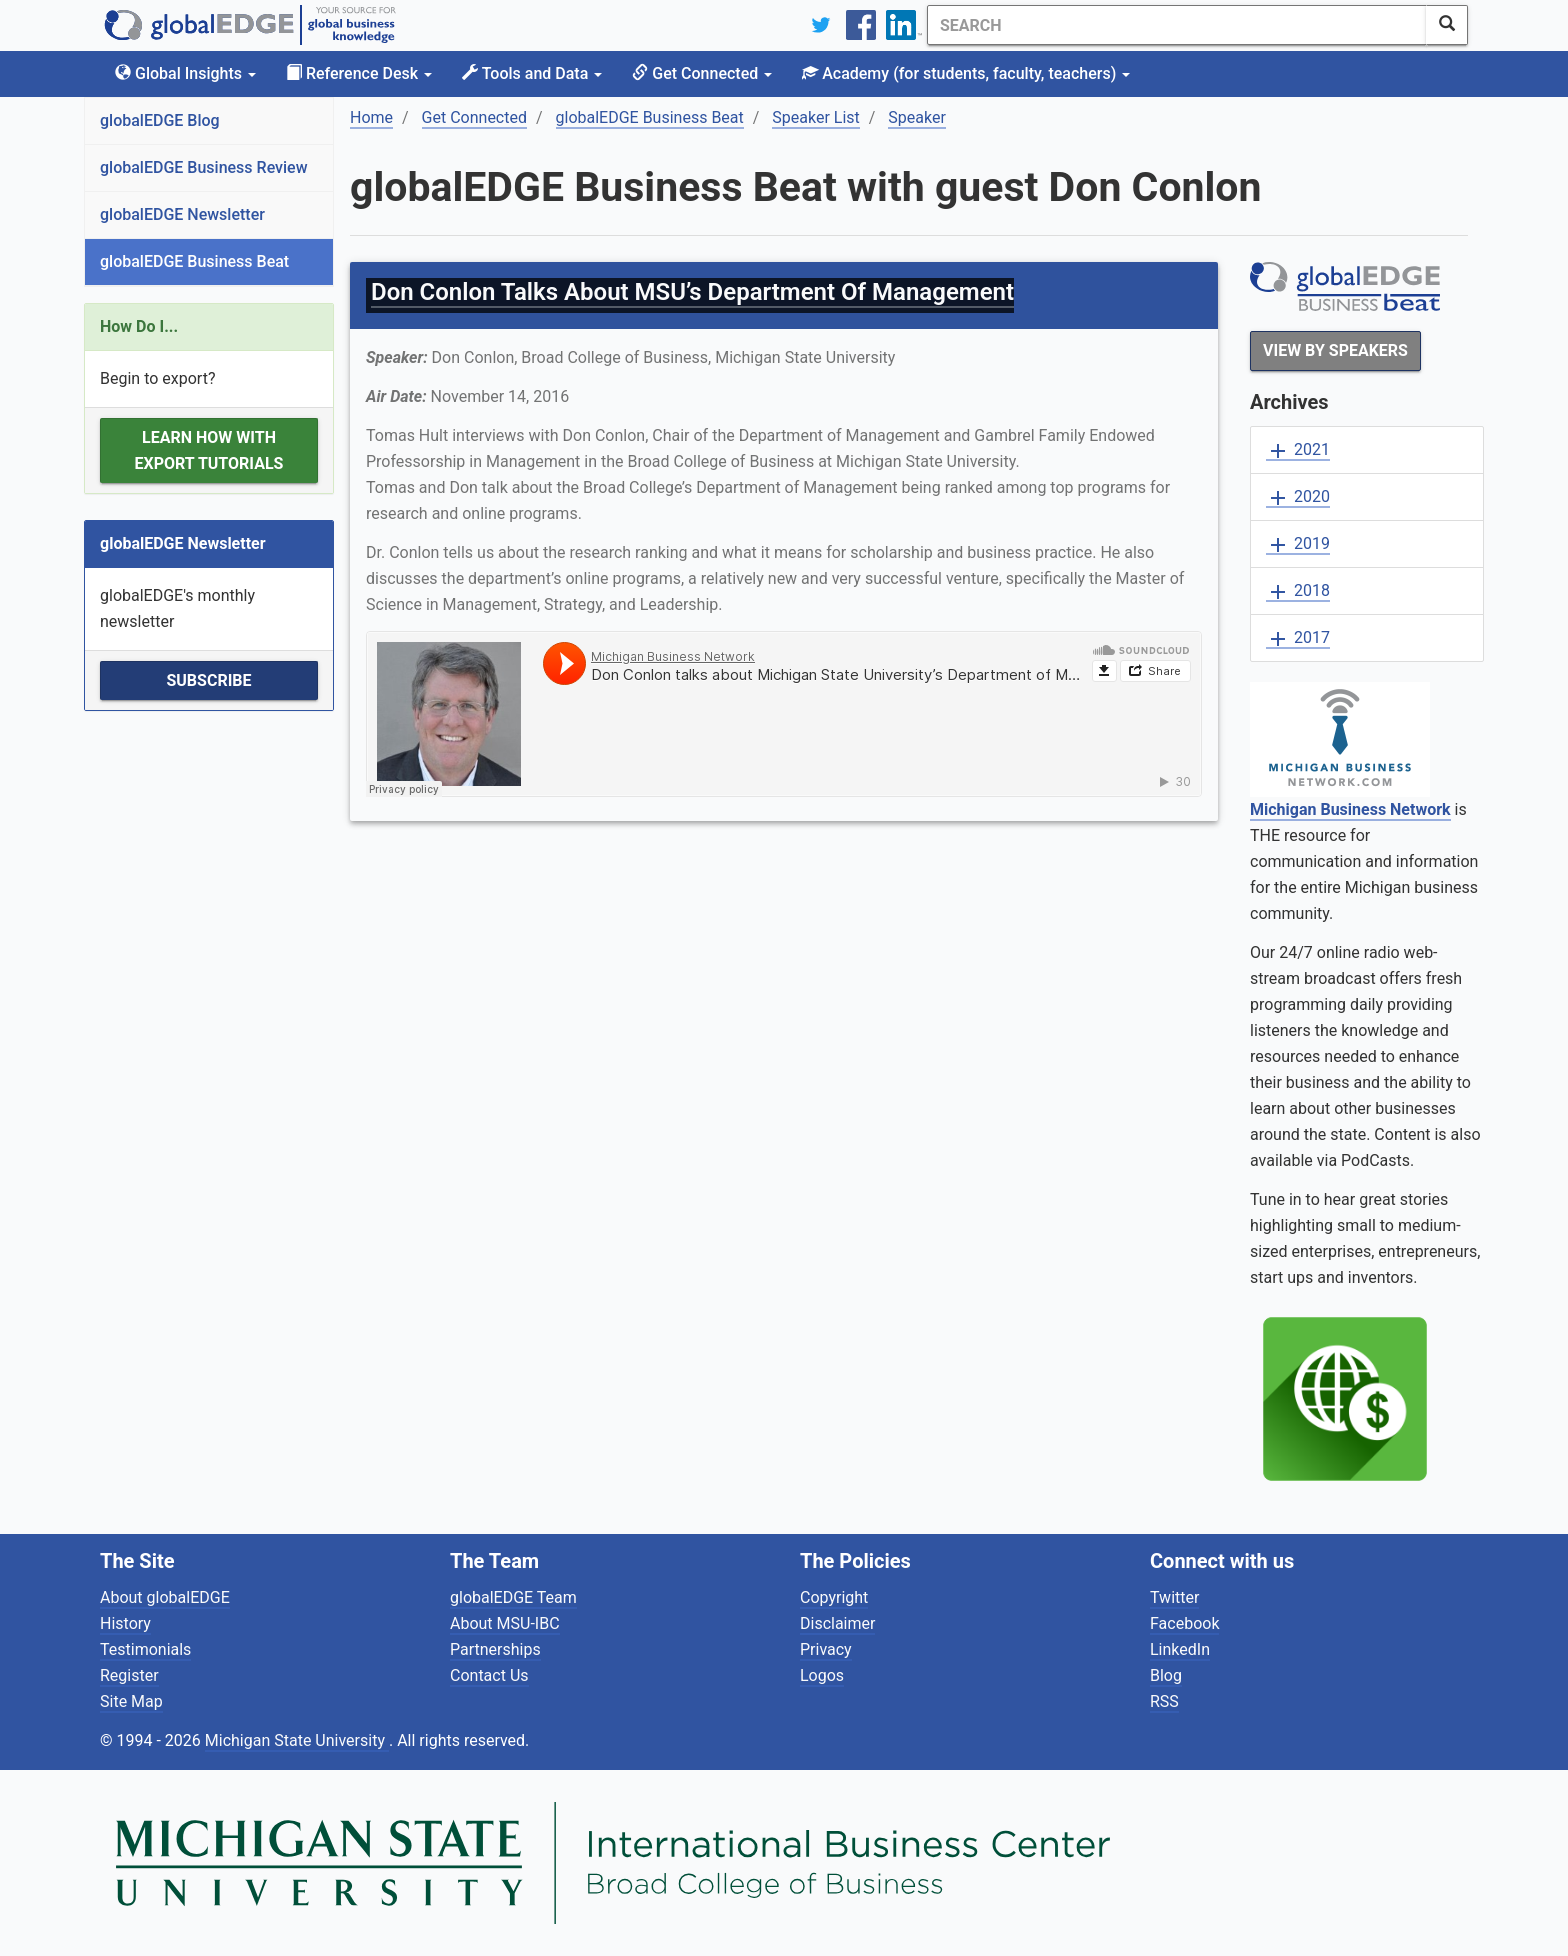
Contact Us (489, 1675)
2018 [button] (1298, 591)
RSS (1164, 1701)
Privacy (826, 1649)
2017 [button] (1298, 638)
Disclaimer (837, 1623)
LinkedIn (1180, 1649)
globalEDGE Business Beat (194, 261)
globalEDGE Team (513, 1597)
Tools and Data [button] (532, 73)
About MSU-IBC (505, 1623)
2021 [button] (1298, 450)
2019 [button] (1298, 544)
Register (129, 1675)
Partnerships (495, 1649)
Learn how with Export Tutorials (209, 450)
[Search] (1177, 25)
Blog (1166, 1675)
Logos (822, 1675)
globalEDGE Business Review (204, 167)
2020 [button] (1298, 497)
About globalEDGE (165, 1597)
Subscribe (208, 680)
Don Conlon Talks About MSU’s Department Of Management (692, 292)
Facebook (1184, 1623)
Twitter (1174, 1597)
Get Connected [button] (702, 73)
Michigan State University (297, 1740)
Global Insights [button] (185, 73)
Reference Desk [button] (359, 73)
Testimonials (145, 1649)
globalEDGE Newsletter (182, 214)
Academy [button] (966, 73)
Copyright (834, 1597)
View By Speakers (1335, 350)
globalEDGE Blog (160, 120)
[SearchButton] (1447, 25)
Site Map (131, 1701)
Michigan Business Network (1350, 809)
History (125, 1623)
